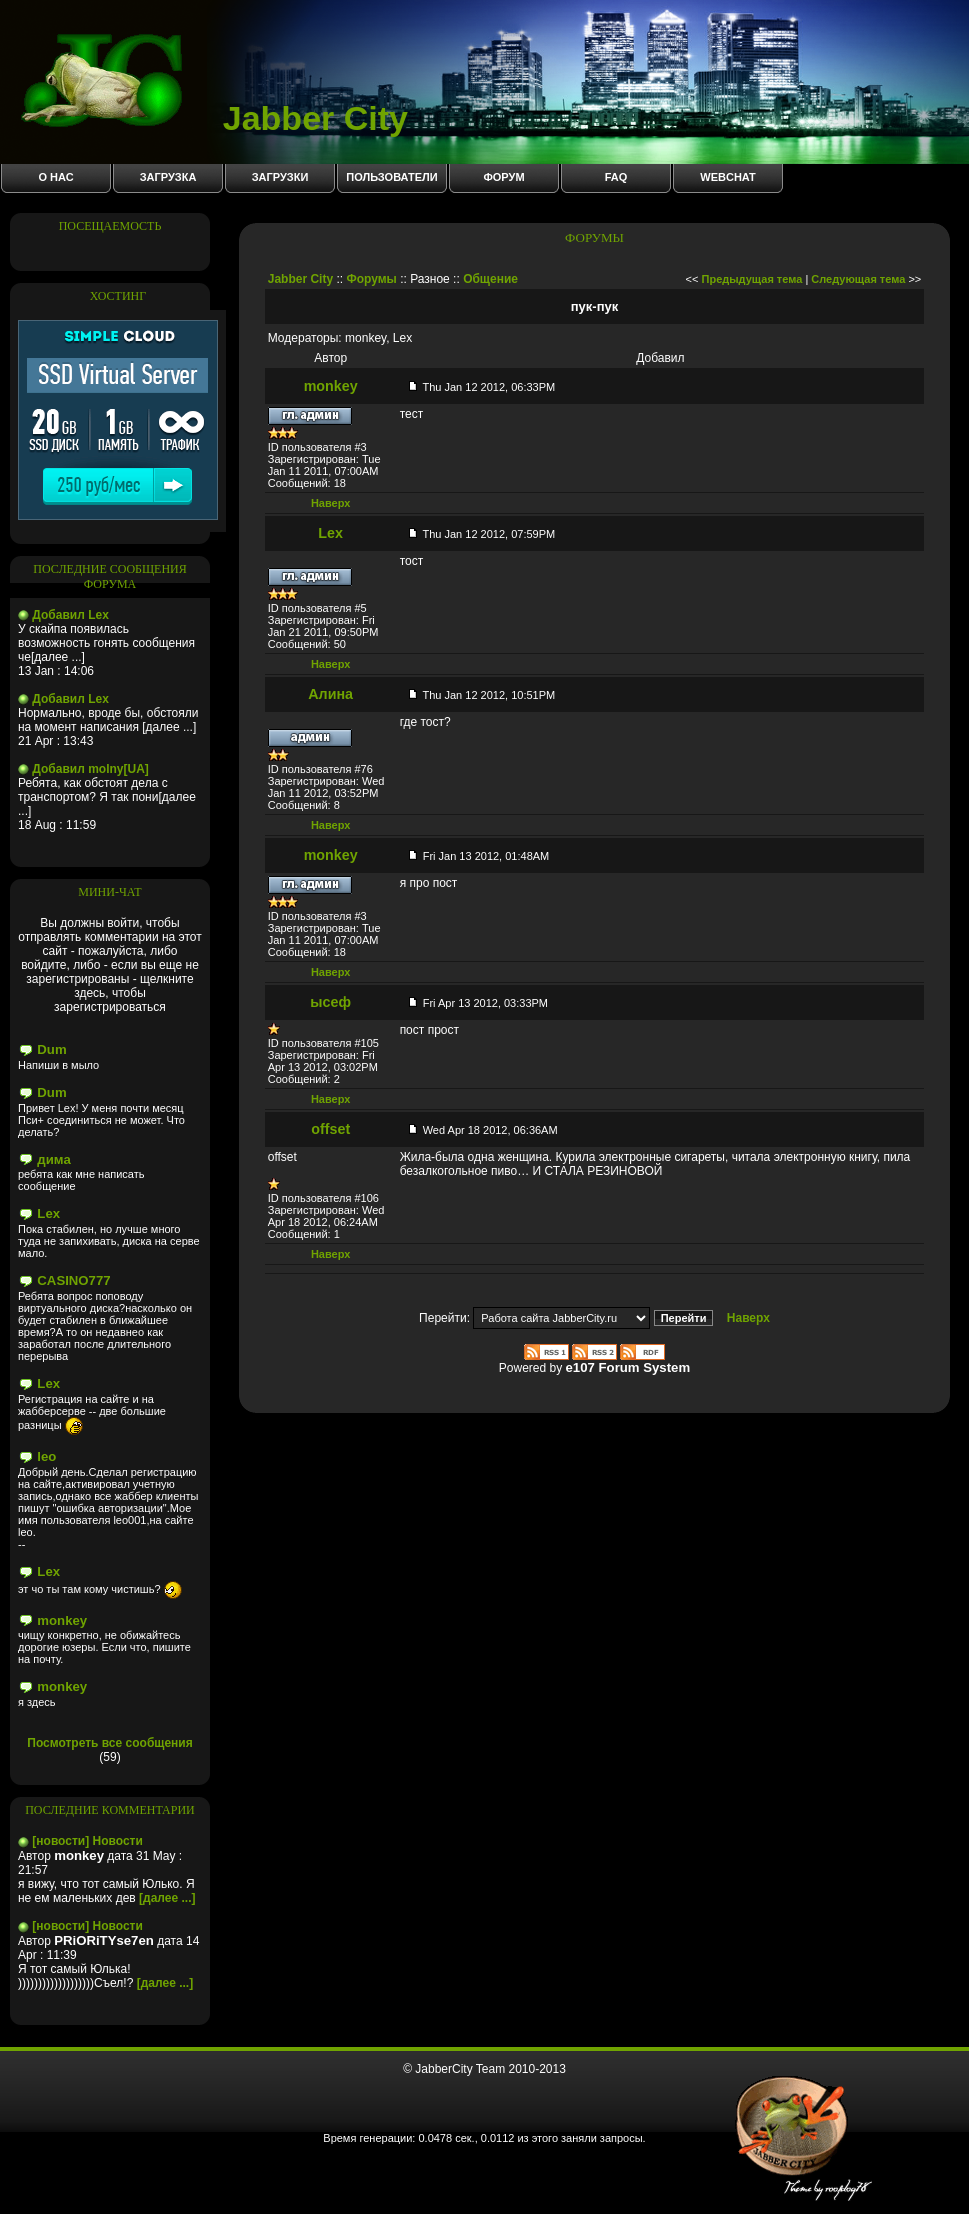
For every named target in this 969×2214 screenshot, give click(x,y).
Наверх (331, 503)
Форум (503, 177)
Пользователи (391, 177)
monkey (62, 1620)
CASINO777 (73, 1280)
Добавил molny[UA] (90, 769)
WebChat (727, 177)
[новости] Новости (87, 1841)
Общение (490, 279)
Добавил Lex (70, 615)
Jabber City (214, 118)
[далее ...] (167, 1898)
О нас (55, 177)
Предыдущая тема (752, 279)
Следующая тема (858, 279)
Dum (51, 1049)
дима (53, 1159)
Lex (48, 1213)
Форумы (371, 279)
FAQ (616, 177)
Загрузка (168, 177)
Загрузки (280, 177)
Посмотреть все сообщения (109, 1743)
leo (46, 1456)
